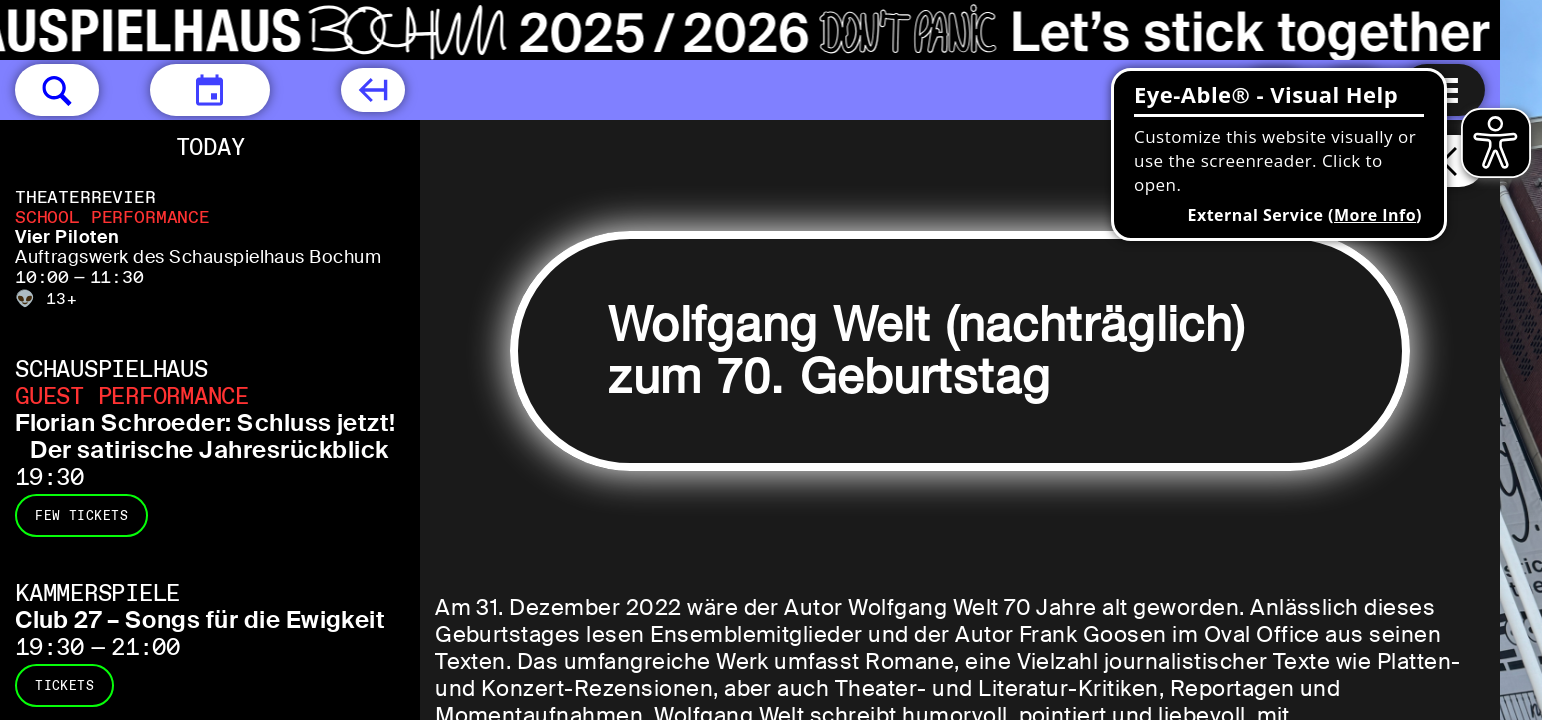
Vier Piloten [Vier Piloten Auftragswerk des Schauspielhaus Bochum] (67, 237)
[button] (57, 90)
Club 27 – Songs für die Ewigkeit (200, 619)
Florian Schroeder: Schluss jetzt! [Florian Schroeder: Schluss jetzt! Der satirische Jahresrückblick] (205, 422)
